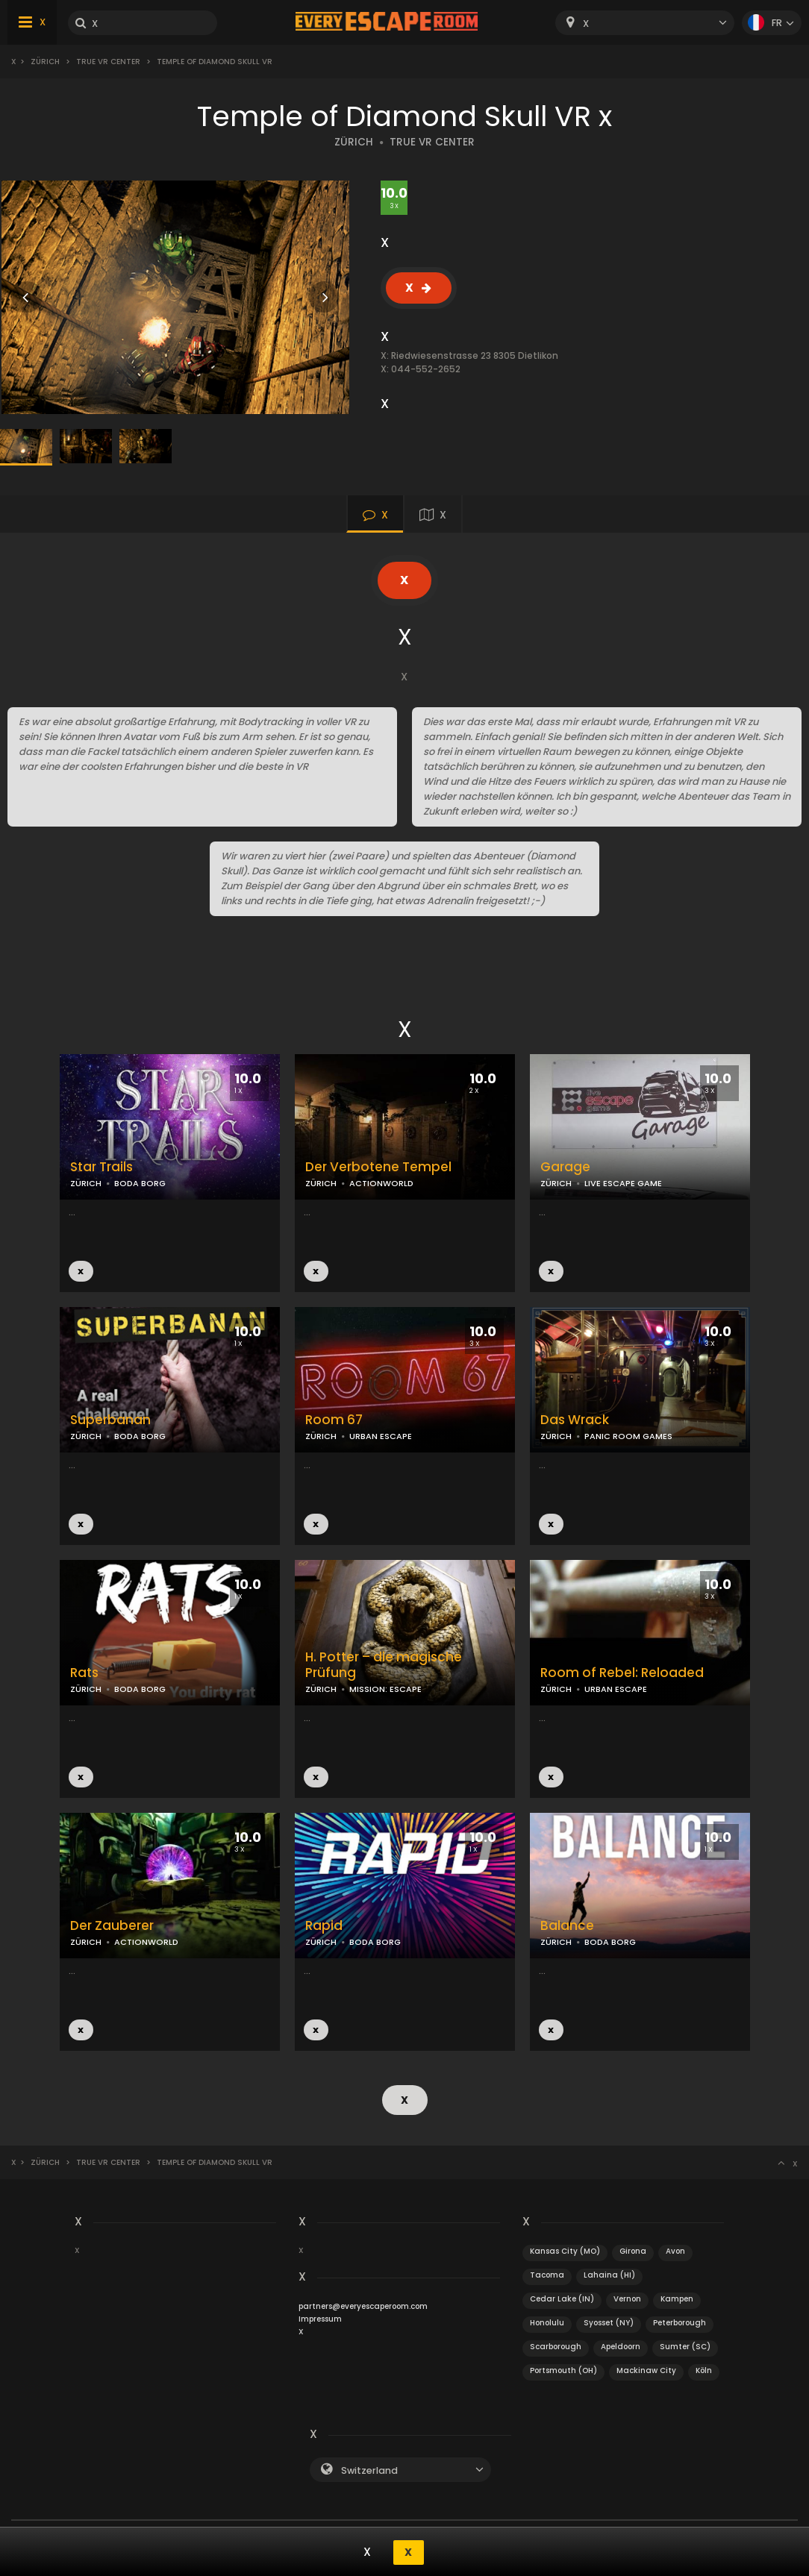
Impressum (320, 2317)
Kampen (676, 2297)
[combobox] (644, 22)
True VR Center (108, 61)
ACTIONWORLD (381, 1183)
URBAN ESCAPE (380, 1436)
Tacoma (547, 2273)
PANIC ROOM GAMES (628, 1436)
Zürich (45, 61)
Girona (632, 2249)
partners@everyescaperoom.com (363, 2304)
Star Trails (101, 1167)
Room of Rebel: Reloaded (622, 1673)
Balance (567, 1926)
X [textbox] (586, 23)
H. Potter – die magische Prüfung (383, 1665)
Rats (84, 1673)
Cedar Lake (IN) (562, 2297)
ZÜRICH (353, 142)
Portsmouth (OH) (563, 2369)
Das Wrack (574, 1420)
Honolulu (547, 2321)
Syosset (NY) (609, 2321)
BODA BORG (140, 1183)
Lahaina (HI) (609, 2273)
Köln (704, 2369)
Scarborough (555, 2345)
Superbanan (110, 1420)
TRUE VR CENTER (432, 142)
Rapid (324, 1926)
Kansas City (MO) (565, 2249)
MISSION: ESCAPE (385, 1689)
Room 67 (334, 1420)
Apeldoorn (620, 2345)
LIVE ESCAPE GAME (623, 1183)
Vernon (627, 2297)
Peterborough (679, 2321)
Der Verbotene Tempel (378, 1167)
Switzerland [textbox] (369, 2469)
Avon (675, 2249)
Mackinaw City (646, 2369)
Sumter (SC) (685, 2345)
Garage (565, 1167)
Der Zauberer (112, 1926)
